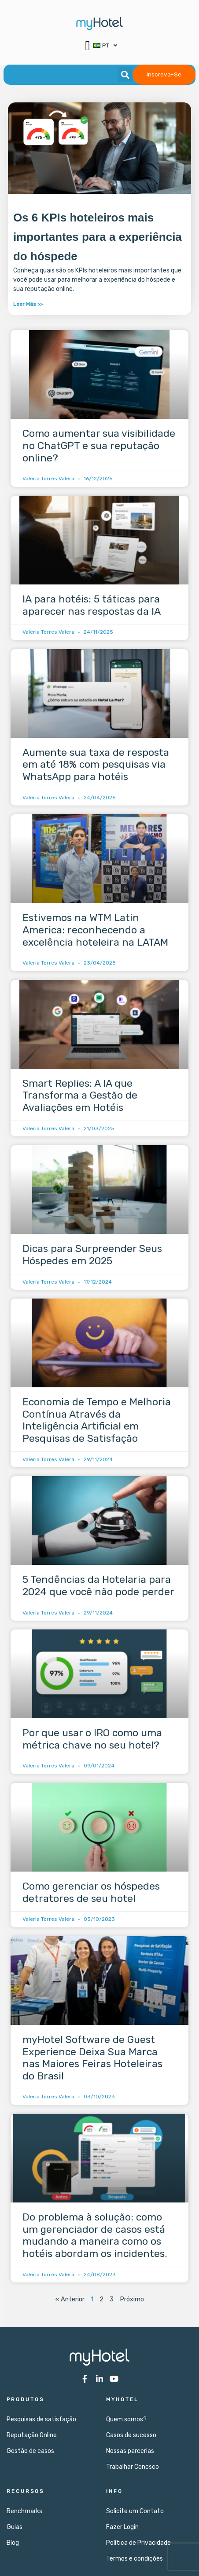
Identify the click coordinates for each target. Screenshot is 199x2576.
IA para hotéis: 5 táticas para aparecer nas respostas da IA (91, 605)
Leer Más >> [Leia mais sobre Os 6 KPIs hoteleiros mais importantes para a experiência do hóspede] (28, 304)
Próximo (132, 2299)
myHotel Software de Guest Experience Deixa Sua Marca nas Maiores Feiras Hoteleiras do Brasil (92, 2057)
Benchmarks (24, 2511)
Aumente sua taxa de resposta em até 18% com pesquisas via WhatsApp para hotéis (95, 764)
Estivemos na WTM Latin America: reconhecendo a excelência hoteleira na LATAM (95, 929)
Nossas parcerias (130, 2451)
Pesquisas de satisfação (41, 2419)
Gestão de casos (30, 2451)
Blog (13, 2543)
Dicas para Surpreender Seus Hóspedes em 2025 (92, 1254)
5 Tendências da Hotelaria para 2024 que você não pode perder (98, 1585)
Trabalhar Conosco (132, 2467)
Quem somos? (126, 2419)
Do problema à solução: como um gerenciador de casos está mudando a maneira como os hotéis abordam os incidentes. (94, 2235)
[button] (87, 45)
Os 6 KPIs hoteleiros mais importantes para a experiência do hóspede (97, 237)
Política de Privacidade (138, 2543)
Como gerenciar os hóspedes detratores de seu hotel (91, 1892)
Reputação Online (32, 2435)
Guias (14, 2527)
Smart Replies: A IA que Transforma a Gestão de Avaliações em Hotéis (79, 1095)
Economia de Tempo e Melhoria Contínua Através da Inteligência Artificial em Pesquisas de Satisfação (96, 1420)
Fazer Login (122, 2527)
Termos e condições (134, 2558)
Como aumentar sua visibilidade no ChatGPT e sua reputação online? (98, 445)
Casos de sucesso (131, 2435)
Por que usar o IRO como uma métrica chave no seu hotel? (92, 1739)
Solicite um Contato (135, 2511)
